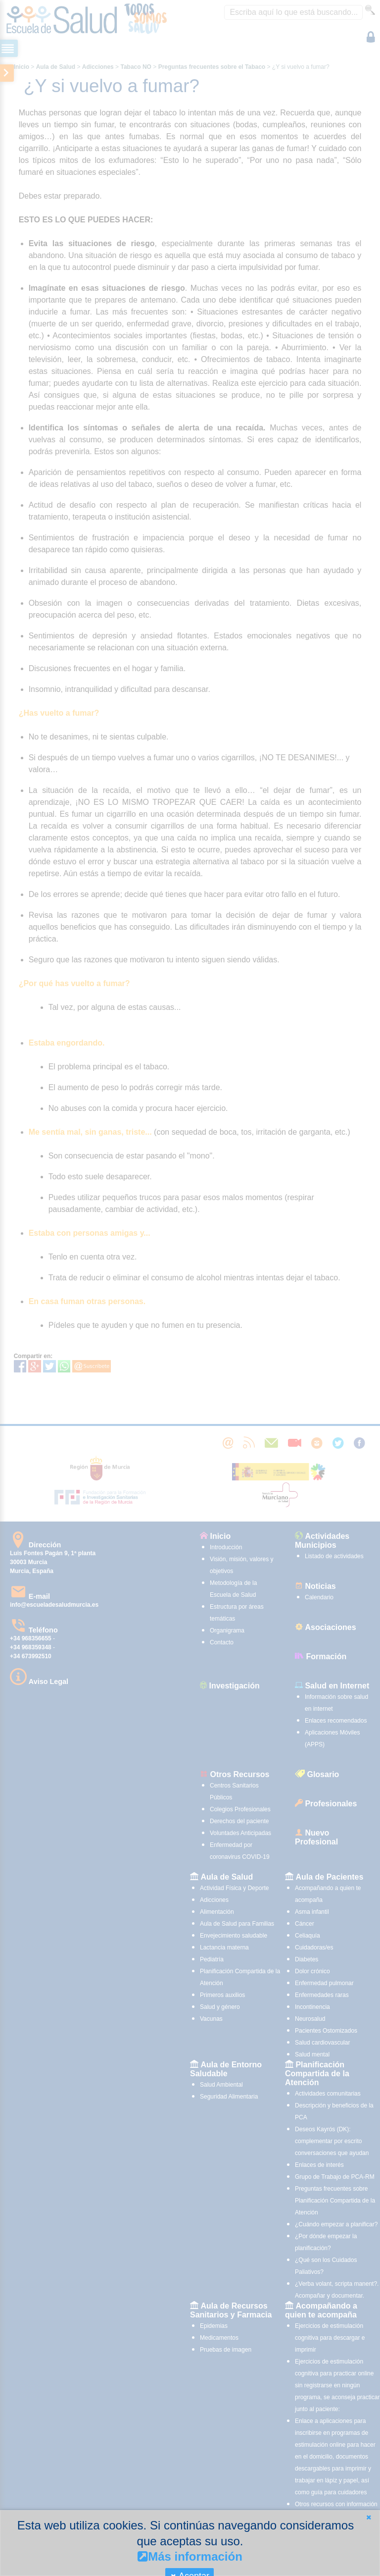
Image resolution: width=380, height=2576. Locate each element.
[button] (368, 2517)
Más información (190, 2556)
